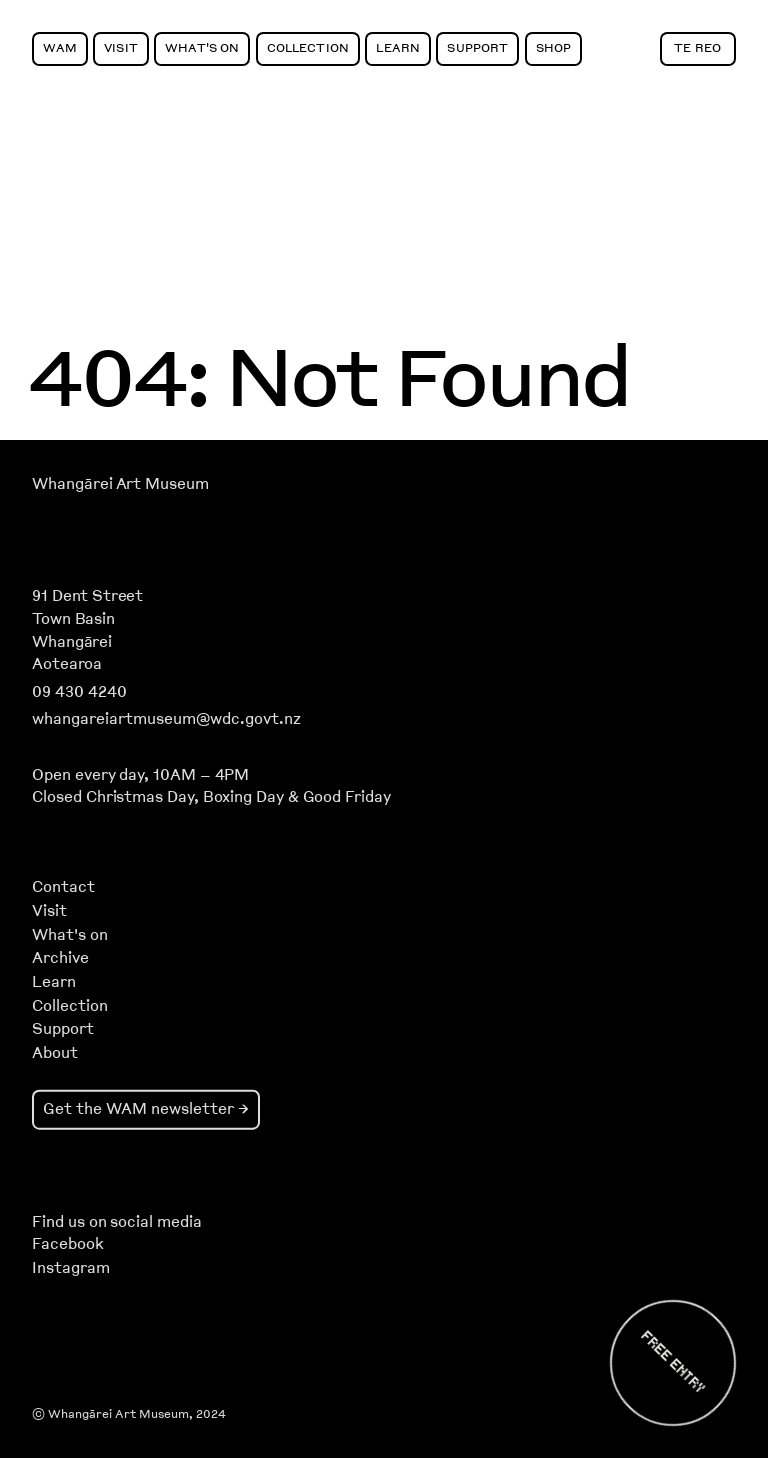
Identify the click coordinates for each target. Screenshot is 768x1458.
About (55, 1053)
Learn (398, 47)
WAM (59, 47)
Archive (60, 958)
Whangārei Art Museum (120, 484)
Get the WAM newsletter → (146, 1108)
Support (477, 47)
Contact (63, 887)
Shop (554, 47)
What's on (70, 935)
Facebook (67, 1244)
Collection (308, 47)
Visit (121, 47)
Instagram (70, 1268)
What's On (202, 47)
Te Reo (697, 47)
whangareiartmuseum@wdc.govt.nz (166, 719)
